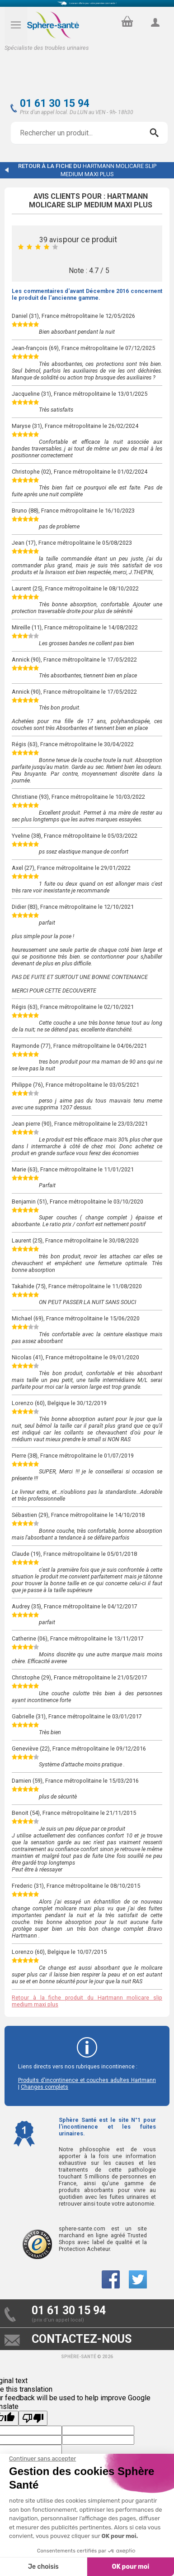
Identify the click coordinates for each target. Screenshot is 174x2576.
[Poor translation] (33, 2418)
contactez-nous (82, 2339)
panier (126, 19)
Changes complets (44, 2087)
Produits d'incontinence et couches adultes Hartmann (87, 2080)
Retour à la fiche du (87, 170)
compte (155, 32)
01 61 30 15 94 (54, 103)
